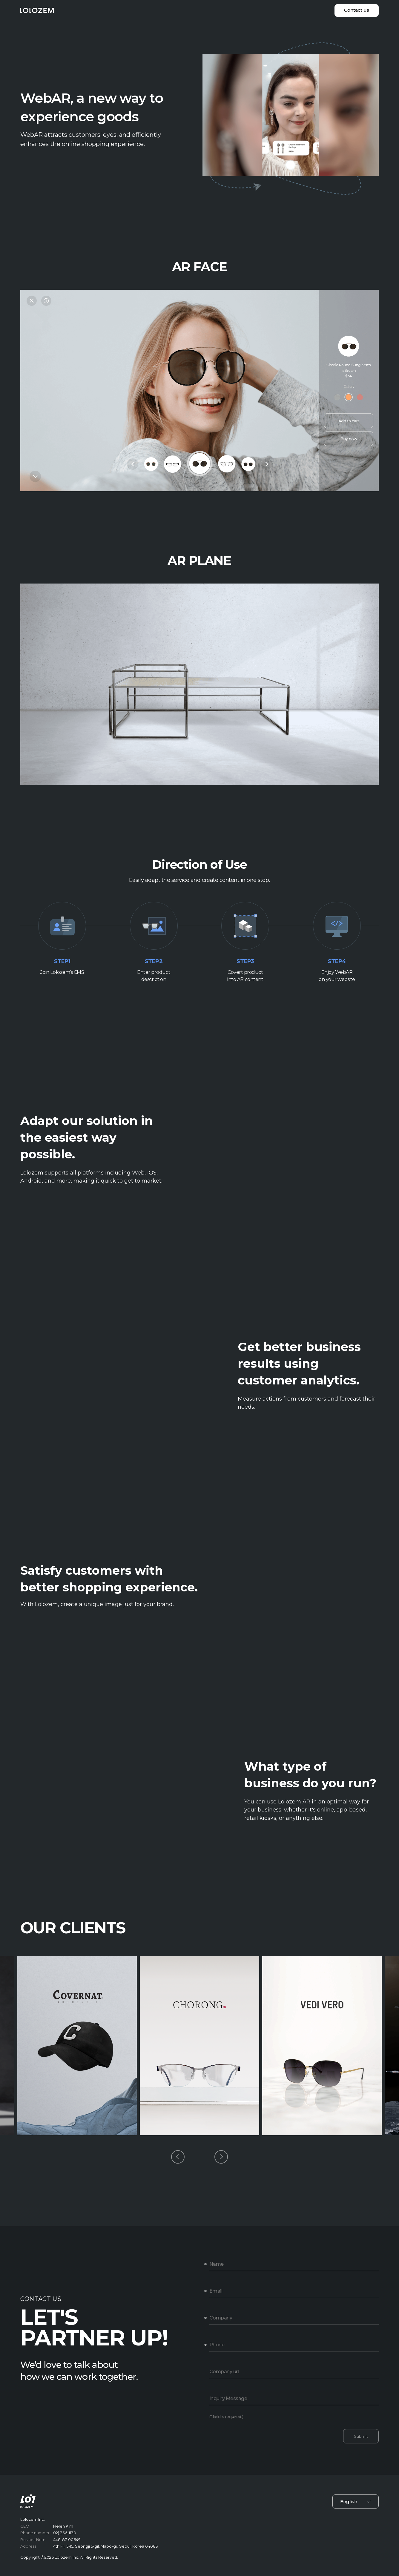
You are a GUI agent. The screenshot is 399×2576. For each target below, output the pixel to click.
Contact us (356, 10)
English (355, 2501)
